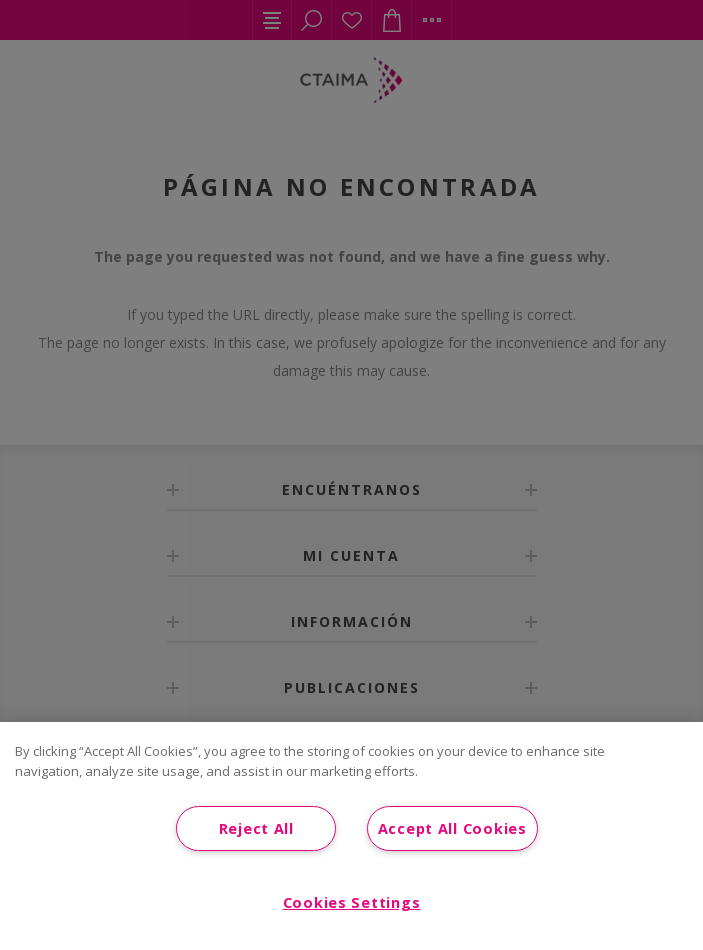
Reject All (256, 828)
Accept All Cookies (452, 828)
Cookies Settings (352, 902)
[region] (351, 836)
